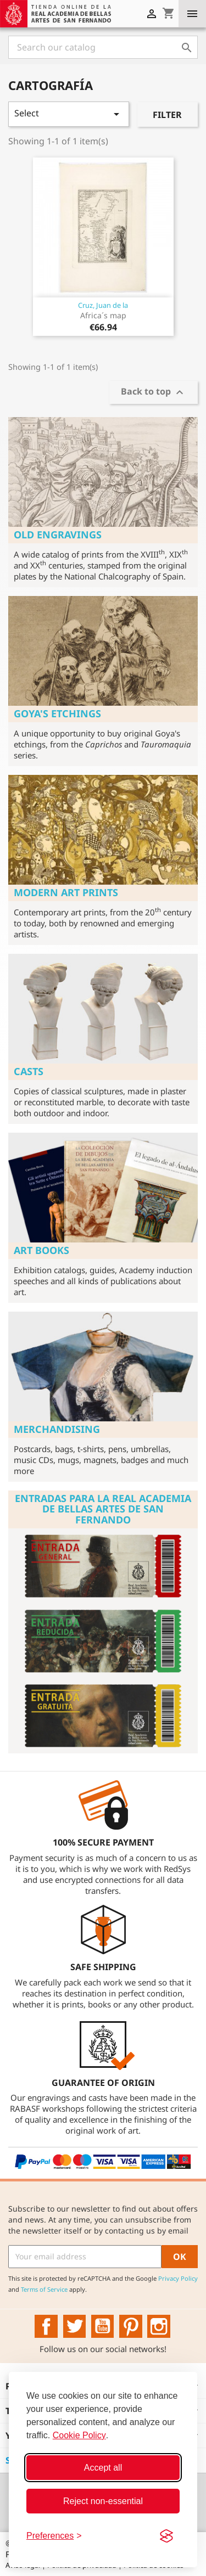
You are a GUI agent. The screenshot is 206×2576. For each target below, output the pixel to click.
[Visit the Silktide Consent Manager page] (166, 2536)
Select (68, 114)
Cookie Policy (79, 2435)
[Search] (103, 47)
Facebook (46, 2326)
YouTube (102, 2326)
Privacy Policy (178, 2278)
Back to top (153, 393)
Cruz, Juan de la (103, 305)
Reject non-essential (103, 2501)
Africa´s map (103, 315)
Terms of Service (44, 2289)
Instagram (158, 2326)
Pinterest (130, 2326)
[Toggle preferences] (54, 2536)
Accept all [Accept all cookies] (103, 2467)
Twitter (74, 2326)
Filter (167, 115)
